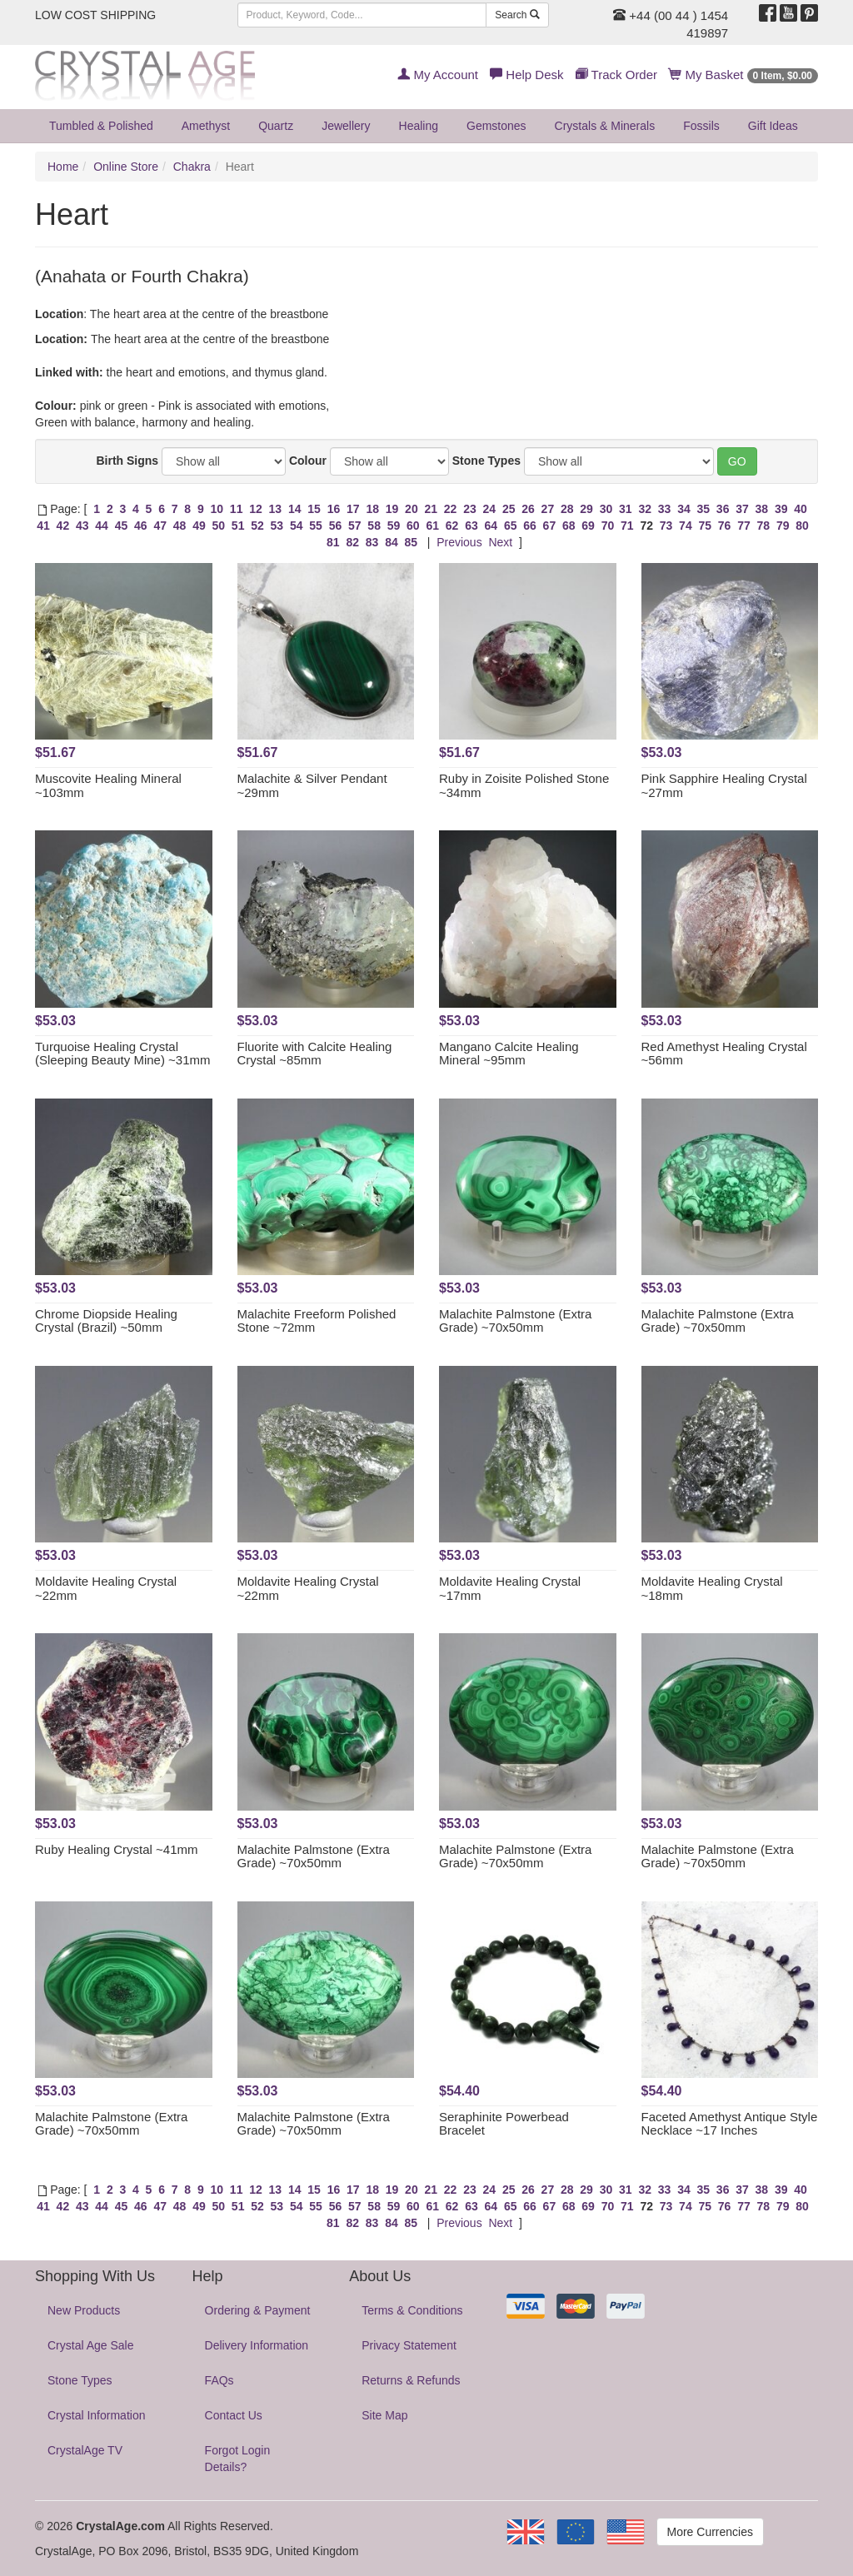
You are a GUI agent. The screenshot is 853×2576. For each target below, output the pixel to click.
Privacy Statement (409, 2345)
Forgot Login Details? (238, 2459)
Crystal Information (96, 2415)
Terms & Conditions (412, 2310)
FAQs (219, 2380)
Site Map (384, 2415)
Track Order (616, 74)
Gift (773, 125)
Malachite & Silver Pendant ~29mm (312, 785)
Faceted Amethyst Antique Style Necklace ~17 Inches (729, 2124)
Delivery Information (257, 2345)
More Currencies (710, 2532)
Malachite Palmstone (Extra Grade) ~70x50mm (515, 1321)
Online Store (125, 166)
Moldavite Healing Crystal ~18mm (712, 1588)
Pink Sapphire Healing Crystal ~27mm (724, 785)
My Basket (743, 74)
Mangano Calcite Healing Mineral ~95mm (509, 1053)
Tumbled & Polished (101, 125)
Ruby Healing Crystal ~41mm (116, 1849)
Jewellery (346, 125)
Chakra (192, 166)
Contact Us (233, 2415)
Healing (418, 125)
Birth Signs (127, 460)
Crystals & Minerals (605, 125)
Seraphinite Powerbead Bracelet (504, 2124)
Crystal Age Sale (90, 2345)
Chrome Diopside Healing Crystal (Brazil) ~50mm (106, 1321)
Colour (308, 460)
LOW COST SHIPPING (95, 15)
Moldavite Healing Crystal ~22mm (106, 1588)
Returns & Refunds (411, 2380)
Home (62, 166)
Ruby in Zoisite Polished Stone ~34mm (524, 785)
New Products (83, 2310)
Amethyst (206, 125)
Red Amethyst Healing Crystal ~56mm (724, 1053)
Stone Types (486, 460)
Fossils (701, 125)
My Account (437, 74)
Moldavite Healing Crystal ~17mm (510, 1588)
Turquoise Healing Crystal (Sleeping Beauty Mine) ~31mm (123, 1053)
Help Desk (526, 74)
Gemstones (496, 125)
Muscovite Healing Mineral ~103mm (108, 785)
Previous (458, 542)
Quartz (275, 125)
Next (500, 542)
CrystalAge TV (84, 2450)
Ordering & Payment (258, 2310)
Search (517, 15)
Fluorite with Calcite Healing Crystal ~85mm (314, 1053)
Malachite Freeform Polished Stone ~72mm (317, 1321)
